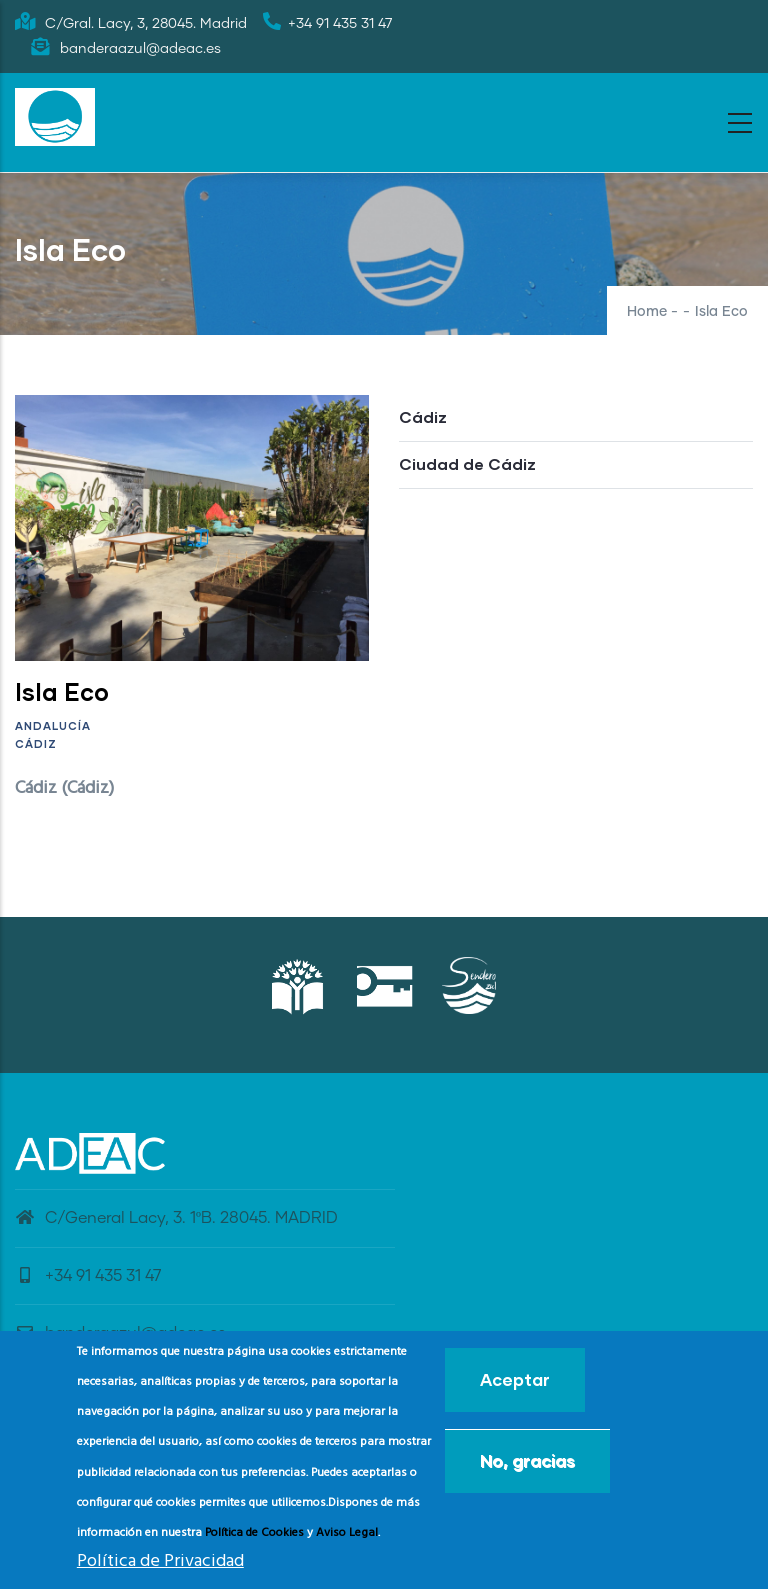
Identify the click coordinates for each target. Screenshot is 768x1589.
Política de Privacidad (160, 1568)
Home (647, 312)
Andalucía (53, 725)
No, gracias (527, 1466)
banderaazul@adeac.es (120, 1333)
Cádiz (36, 743)
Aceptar (515, 1385)
